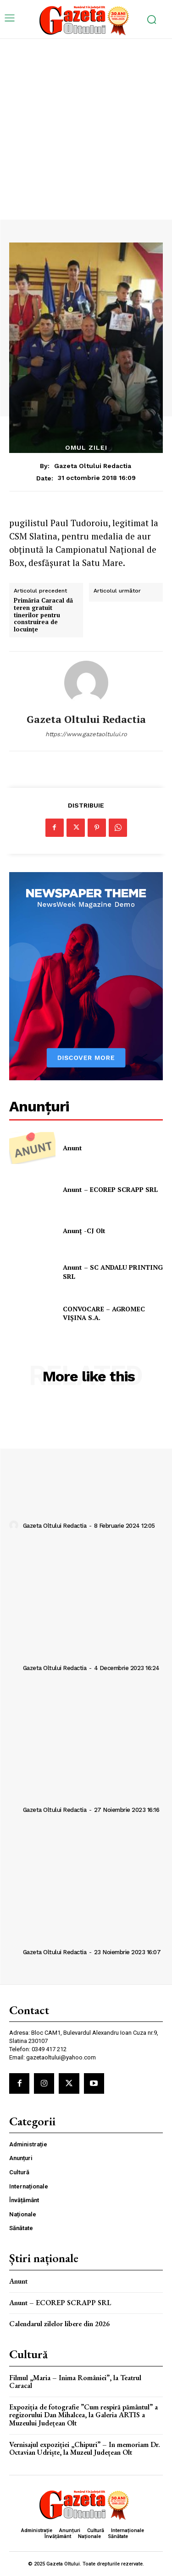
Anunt (72, 1147)
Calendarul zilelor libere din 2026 (59, 2323)
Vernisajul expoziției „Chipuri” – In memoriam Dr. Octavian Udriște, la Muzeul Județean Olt (84, 2448)
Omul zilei (86, 447)
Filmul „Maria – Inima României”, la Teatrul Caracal (75, 2382)
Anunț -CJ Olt (84, 1230)
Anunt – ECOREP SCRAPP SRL (110, 1189)
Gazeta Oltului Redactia (92, 465)
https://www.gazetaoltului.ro (86, 734)
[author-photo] (15, 1525)
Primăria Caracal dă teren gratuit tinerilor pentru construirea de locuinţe (43, 615)
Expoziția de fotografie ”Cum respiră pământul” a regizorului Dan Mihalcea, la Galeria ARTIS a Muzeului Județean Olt (83, 2415)
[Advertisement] (86, 129)
